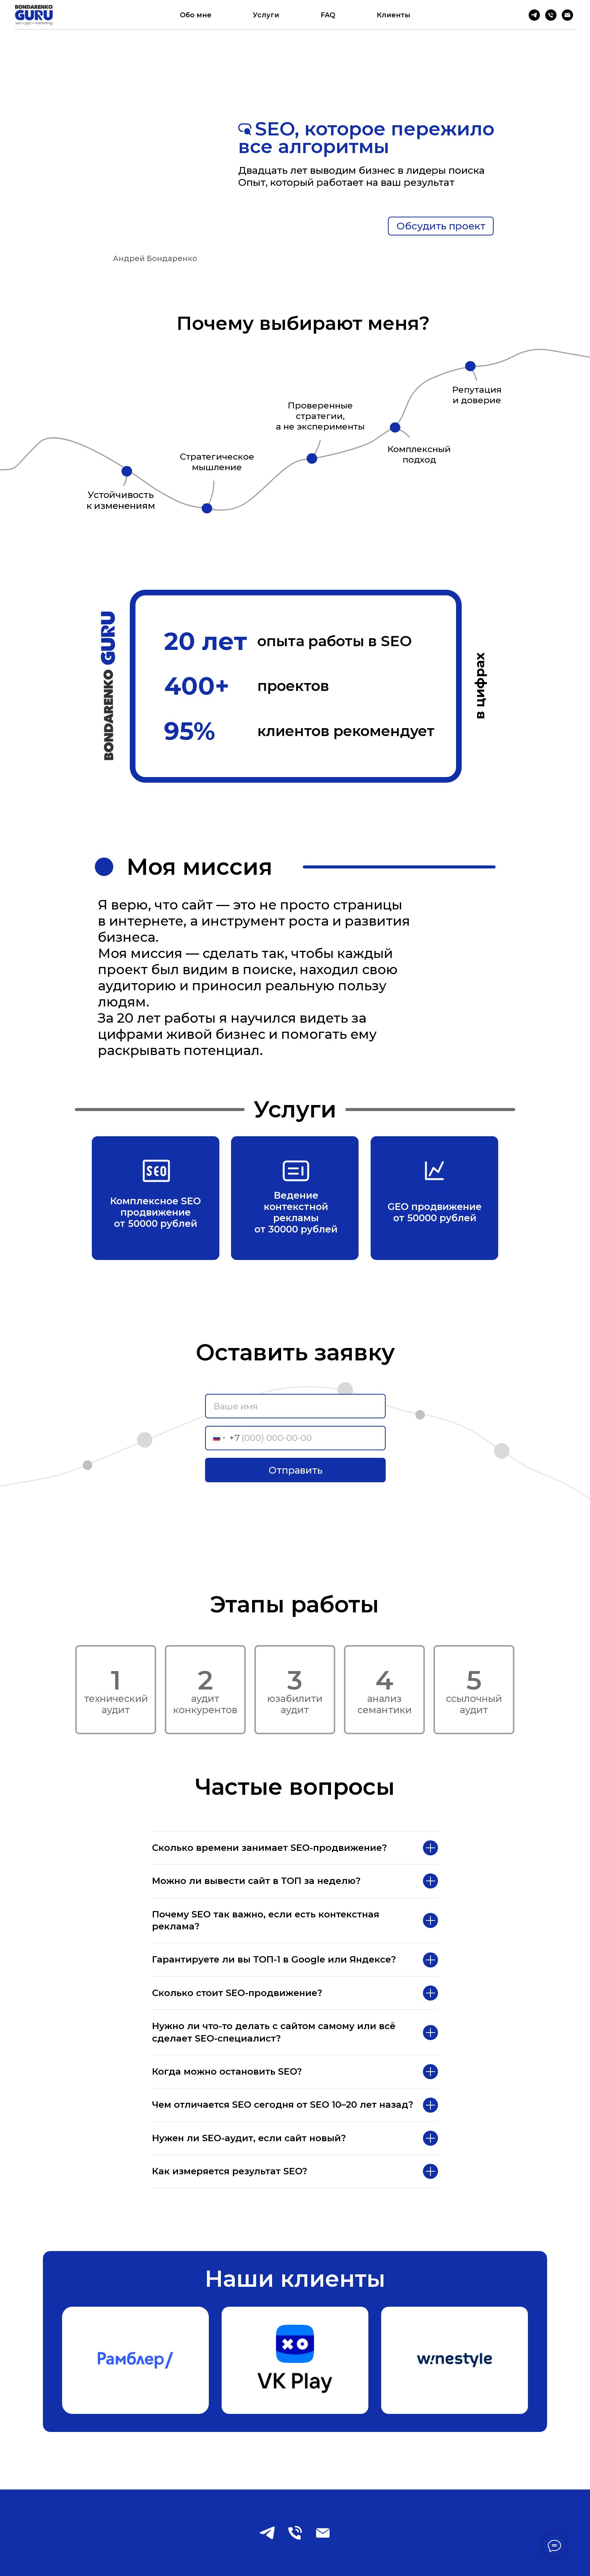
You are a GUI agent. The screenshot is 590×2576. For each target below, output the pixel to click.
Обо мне (195, 15)
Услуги (266, 15)
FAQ (328, 15)
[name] (295, 1406)
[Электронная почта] (567, 15)
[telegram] (267, 2532)
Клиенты (394, 15)
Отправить (295, 1470)
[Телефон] (551, 15)
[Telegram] (534, 15)
